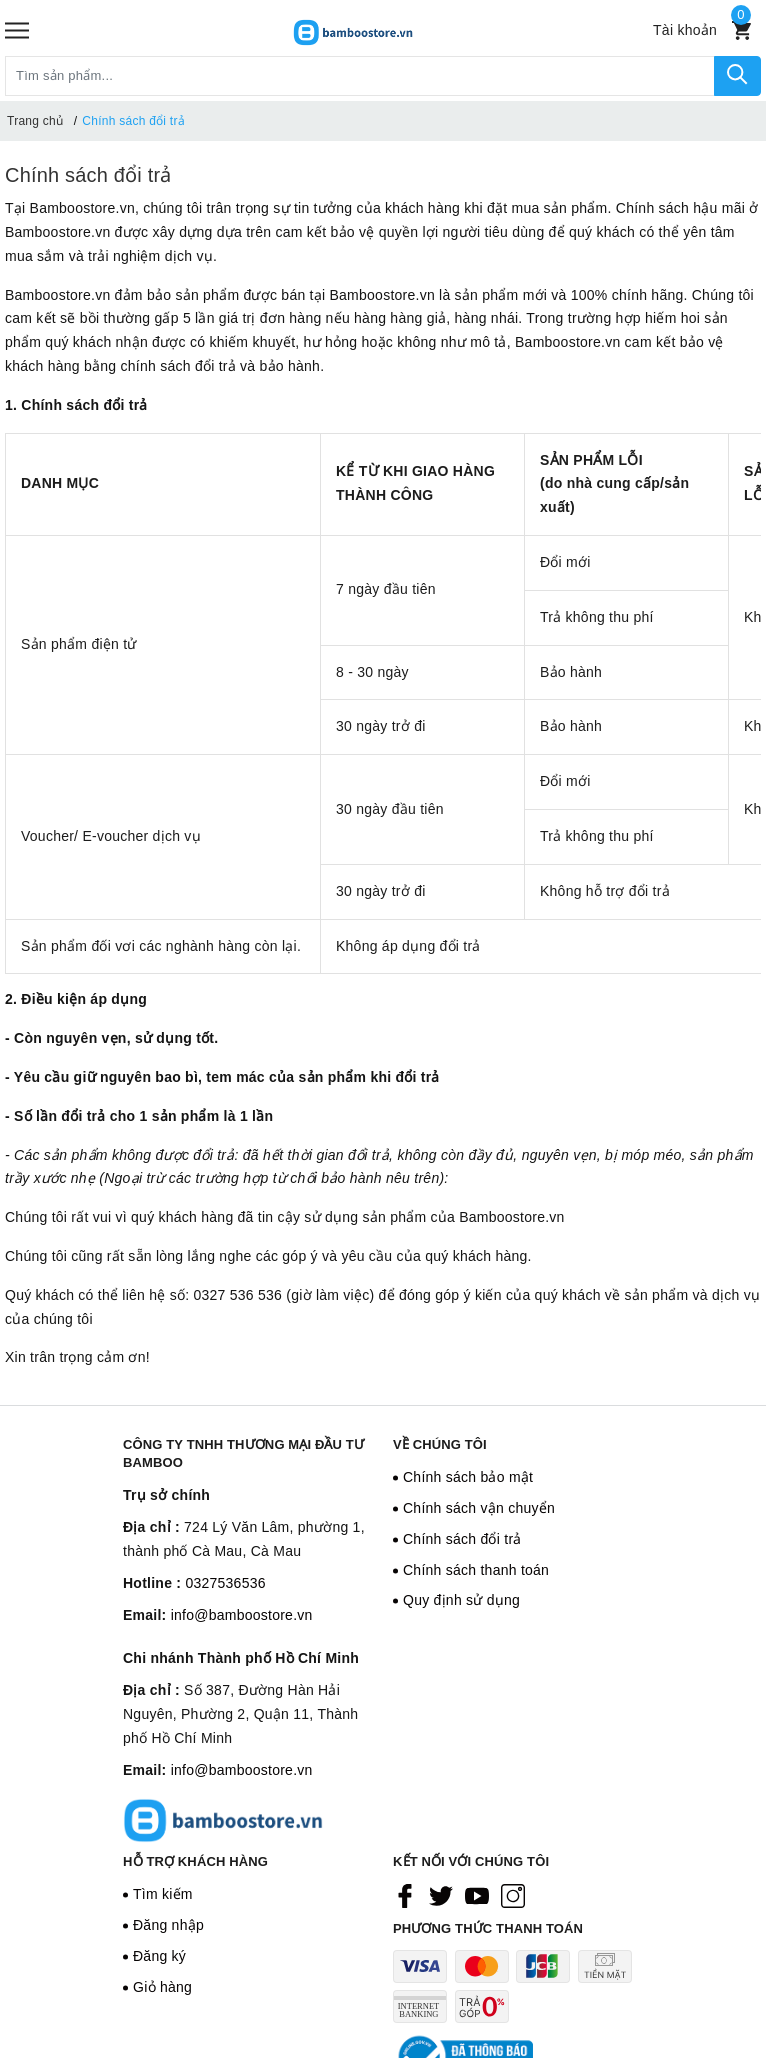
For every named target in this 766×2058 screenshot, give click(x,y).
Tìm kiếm (163, 1894)
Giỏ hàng (162, 1987)
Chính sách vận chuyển (479, 1508)
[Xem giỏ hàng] (741, 30)
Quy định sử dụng (461, 1600)
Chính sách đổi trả (88, 175)
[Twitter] (441, 1895)
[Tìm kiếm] (737, 76)
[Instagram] (513, 1895)
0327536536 (225, 1583)
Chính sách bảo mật (468, 1477)
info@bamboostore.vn (242, 1615)
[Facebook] (405, 1895)
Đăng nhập (168, 1925)
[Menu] (17, 30)
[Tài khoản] (685, 30)
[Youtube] (477, 1895)
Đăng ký (159, 1956)
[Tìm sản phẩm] (360, 76)
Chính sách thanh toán (476, 1570)
